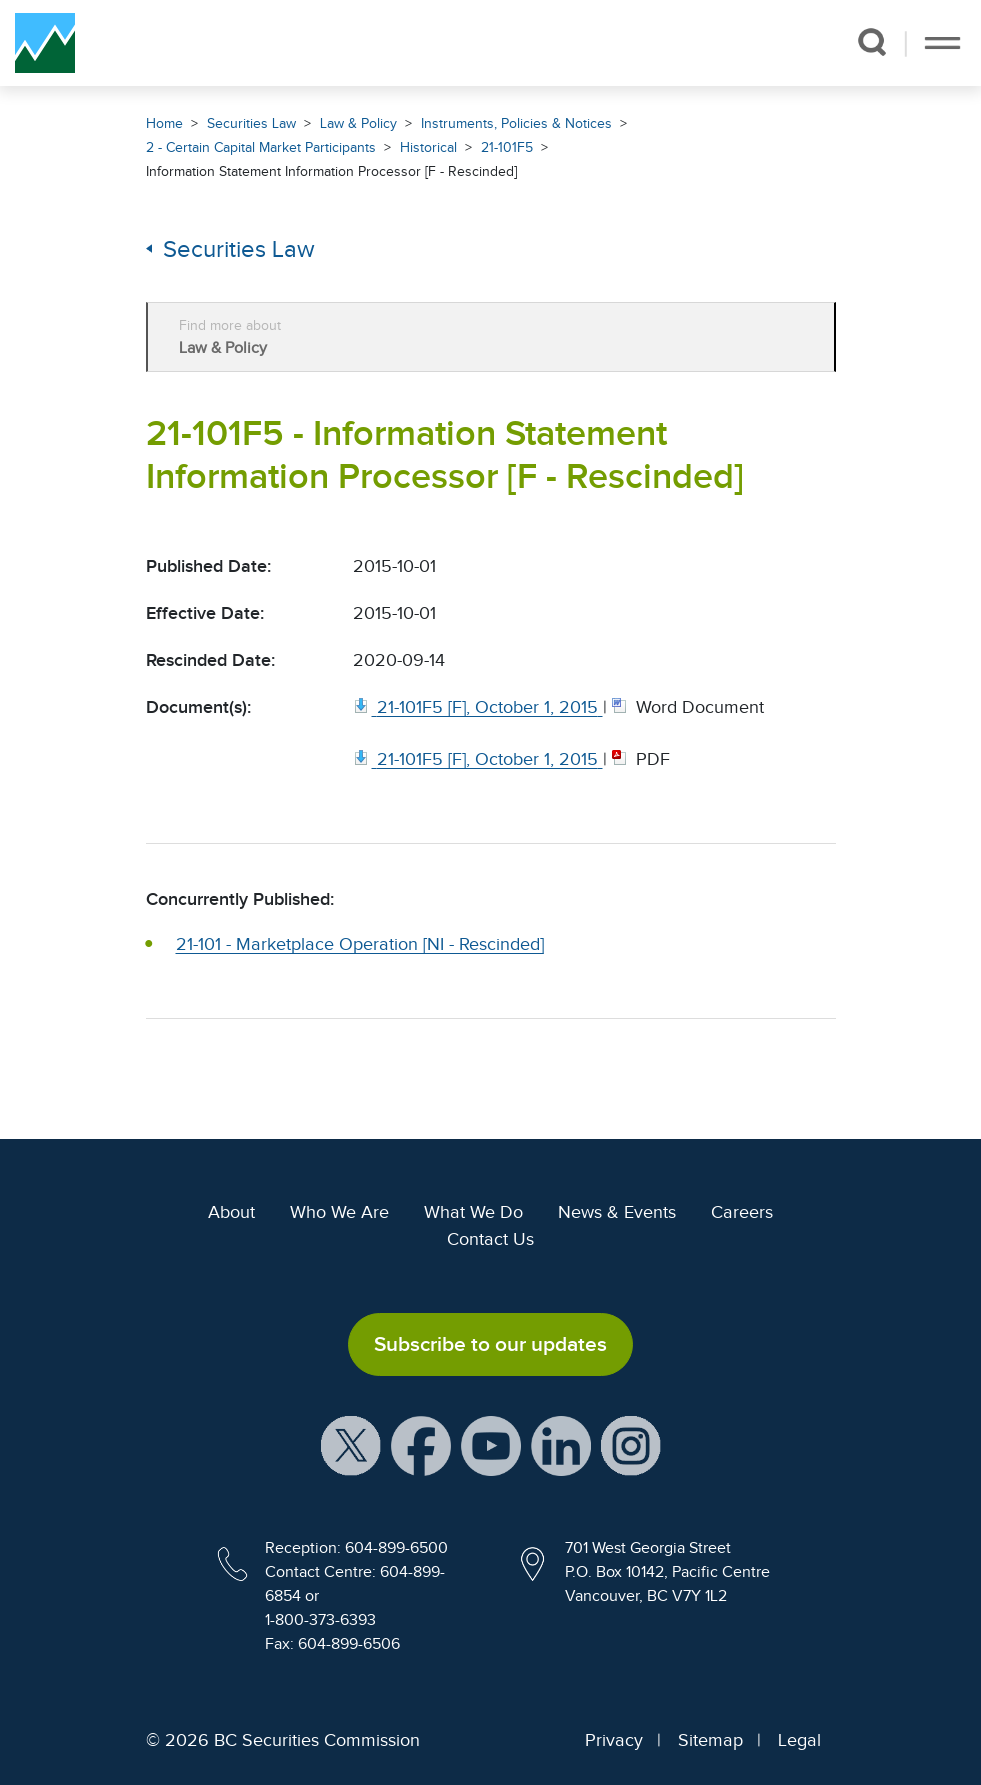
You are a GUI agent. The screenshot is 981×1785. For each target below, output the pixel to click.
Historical (428, 147)
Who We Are (339, 1212)
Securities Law (251, 123)
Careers (742, 1212)
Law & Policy (358, 123)
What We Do (473, 1212)
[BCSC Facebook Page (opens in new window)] (421, 1445)
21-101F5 (507, 147)
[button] (871, 42)
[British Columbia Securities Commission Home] (45, 43)
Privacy (614, 1740)
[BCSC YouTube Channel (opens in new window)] (491, 1445)
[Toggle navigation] (942, 43)
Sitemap (710, 1740)
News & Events (617, 1212)
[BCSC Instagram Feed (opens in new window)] (631, 1445)
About (231, 1212)
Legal (799, 1740)
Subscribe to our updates (490, 1344)
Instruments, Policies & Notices (516, 123)
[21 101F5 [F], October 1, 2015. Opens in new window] (478, 707)
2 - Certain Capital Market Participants (261, 147)
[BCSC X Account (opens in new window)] (351, 1445)
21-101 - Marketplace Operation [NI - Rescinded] (360, 944)
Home (164, 123)
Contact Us (490, 1239)
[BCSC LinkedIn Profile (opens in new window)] (561, 1445)
